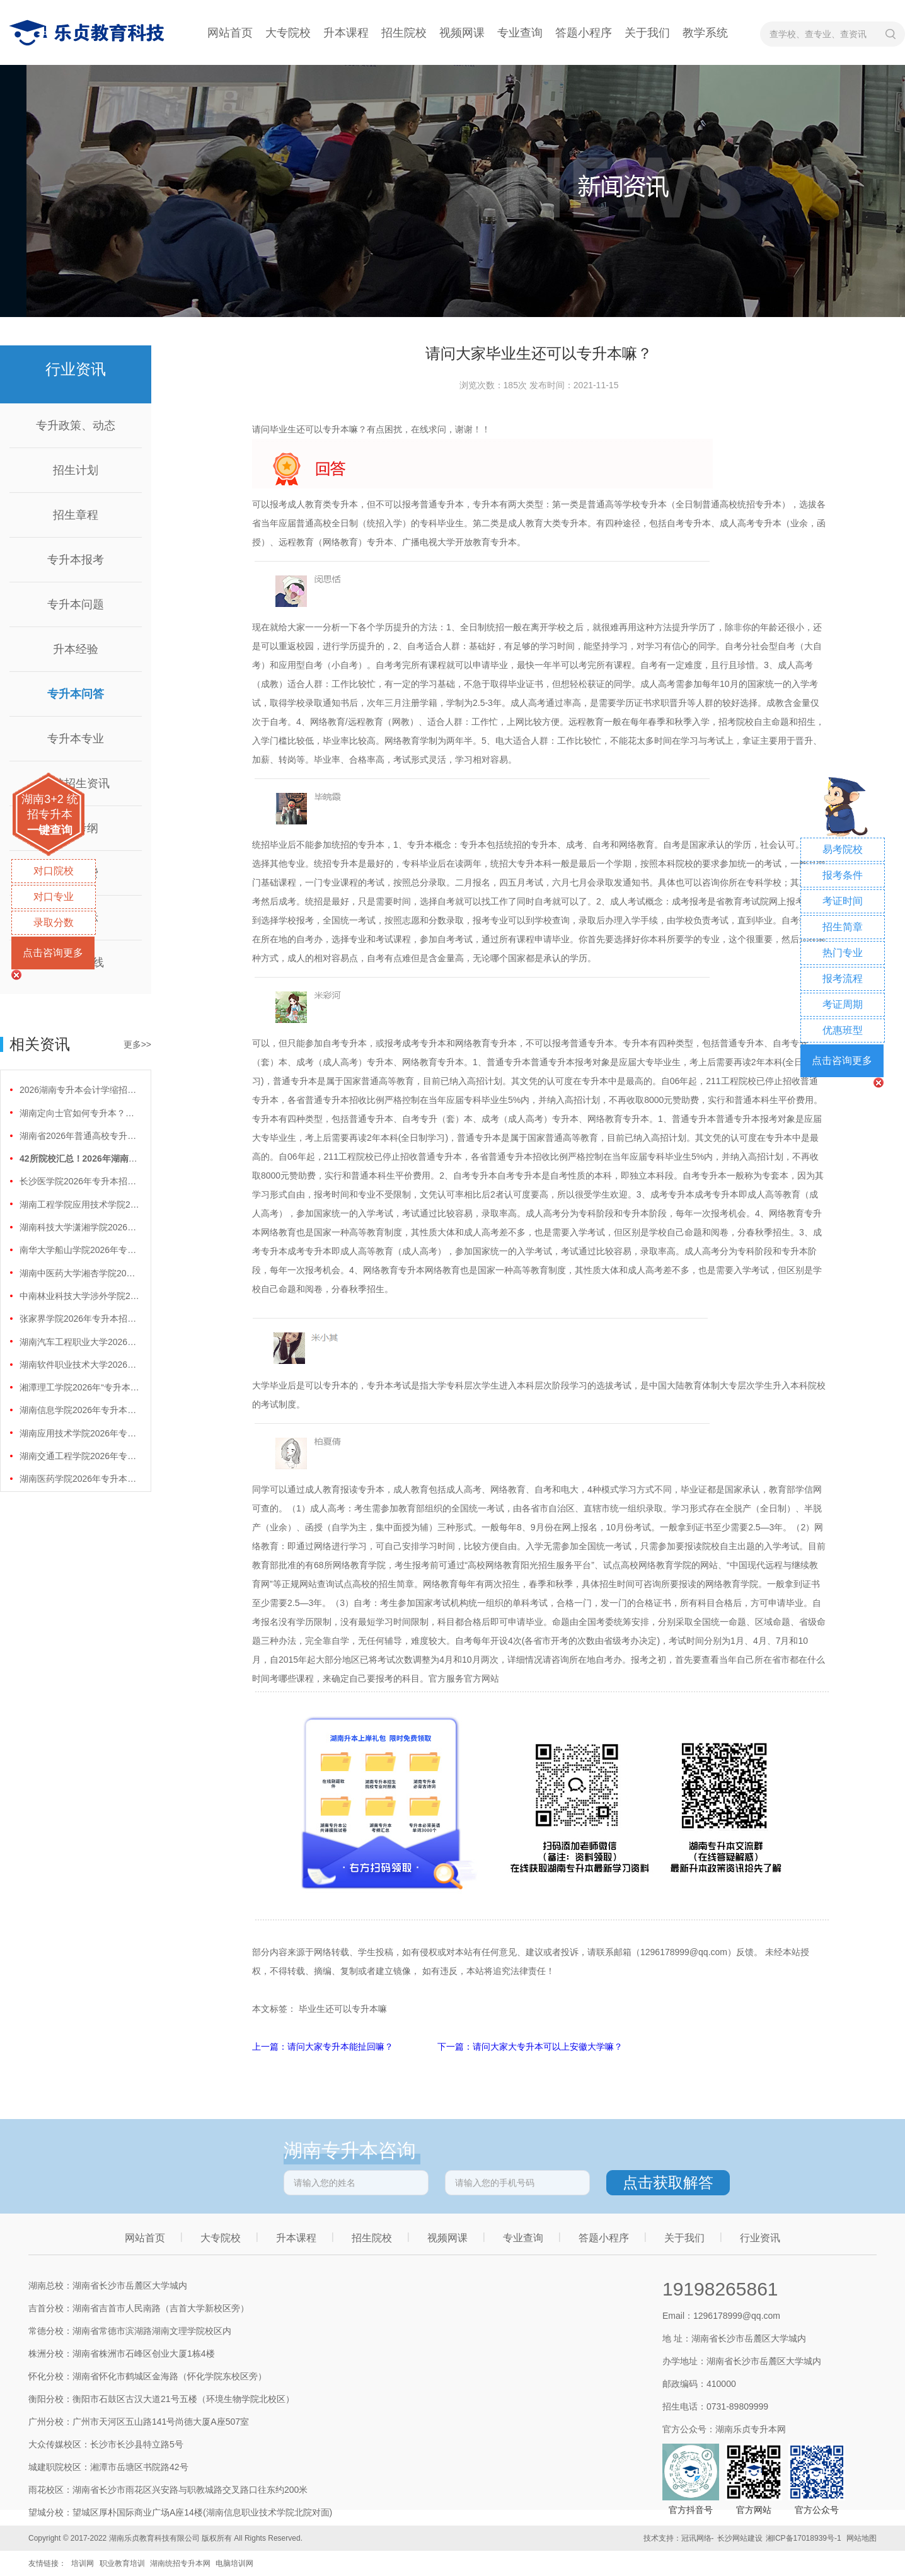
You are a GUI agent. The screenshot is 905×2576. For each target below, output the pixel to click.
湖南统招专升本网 (180, 2563)
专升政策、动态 (75, 425)
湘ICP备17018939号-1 (803, 2538)
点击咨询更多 (53, 952)
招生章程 (75, 515)
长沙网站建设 (740, 2538)
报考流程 (842, 978)
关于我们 (647, 32)
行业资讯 (760, 2237)
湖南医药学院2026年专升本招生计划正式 (79, 1479)
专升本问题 (75, 604)
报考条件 (842, 875)
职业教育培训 (122, 2563)
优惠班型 (842, 1030)
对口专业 (53, 896)
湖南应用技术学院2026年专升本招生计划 (79, 1433)
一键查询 (49, 830)
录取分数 (53, 922)
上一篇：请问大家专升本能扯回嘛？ (324, 2047)
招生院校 (404, 32)
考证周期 (842, 1004)
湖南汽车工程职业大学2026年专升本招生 (79, 1342)
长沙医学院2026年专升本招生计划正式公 (79, 1181)
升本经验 (75, 649)
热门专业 (842, 952)
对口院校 (53, 870)
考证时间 (842, 901)
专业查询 (520, 32)
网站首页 (230, 32)
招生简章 (842, 926)
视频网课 (462, 32)
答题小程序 (583, 32)
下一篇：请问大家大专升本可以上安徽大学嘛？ (530, 2047)
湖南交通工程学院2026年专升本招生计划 (79, 1456)
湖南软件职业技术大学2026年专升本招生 (79, 1365)
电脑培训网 (234, 2563)
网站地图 (861, 2538)
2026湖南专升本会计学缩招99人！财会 (79, 1090)
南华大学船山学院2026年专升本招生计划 (79, 1250)
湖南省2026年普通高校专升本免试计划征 (79, 1136)
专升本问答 (75, 694)
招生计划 (75, 470)
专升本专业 (75, 738)
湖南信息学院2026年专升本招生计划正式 (79, 1410)
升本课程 (346, 32)
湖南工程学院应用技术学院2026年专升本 (79, 1204)
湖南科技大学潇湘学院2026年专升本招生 (79, 1227)
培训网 (82, 2563)
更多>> (137, 1044)
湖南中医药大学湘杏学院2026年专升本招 (79, 1273)
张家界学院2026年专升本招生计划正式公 (79, 1319)
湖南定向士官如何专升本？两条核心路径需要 (79, 1113)
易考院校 (842, 849)
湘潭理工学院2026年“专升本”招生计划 (79, 1387)
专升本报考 (75, 559)
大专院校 (288, 32)
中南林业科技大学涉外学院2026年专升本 (79, 1296)
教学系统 (705, 32)
